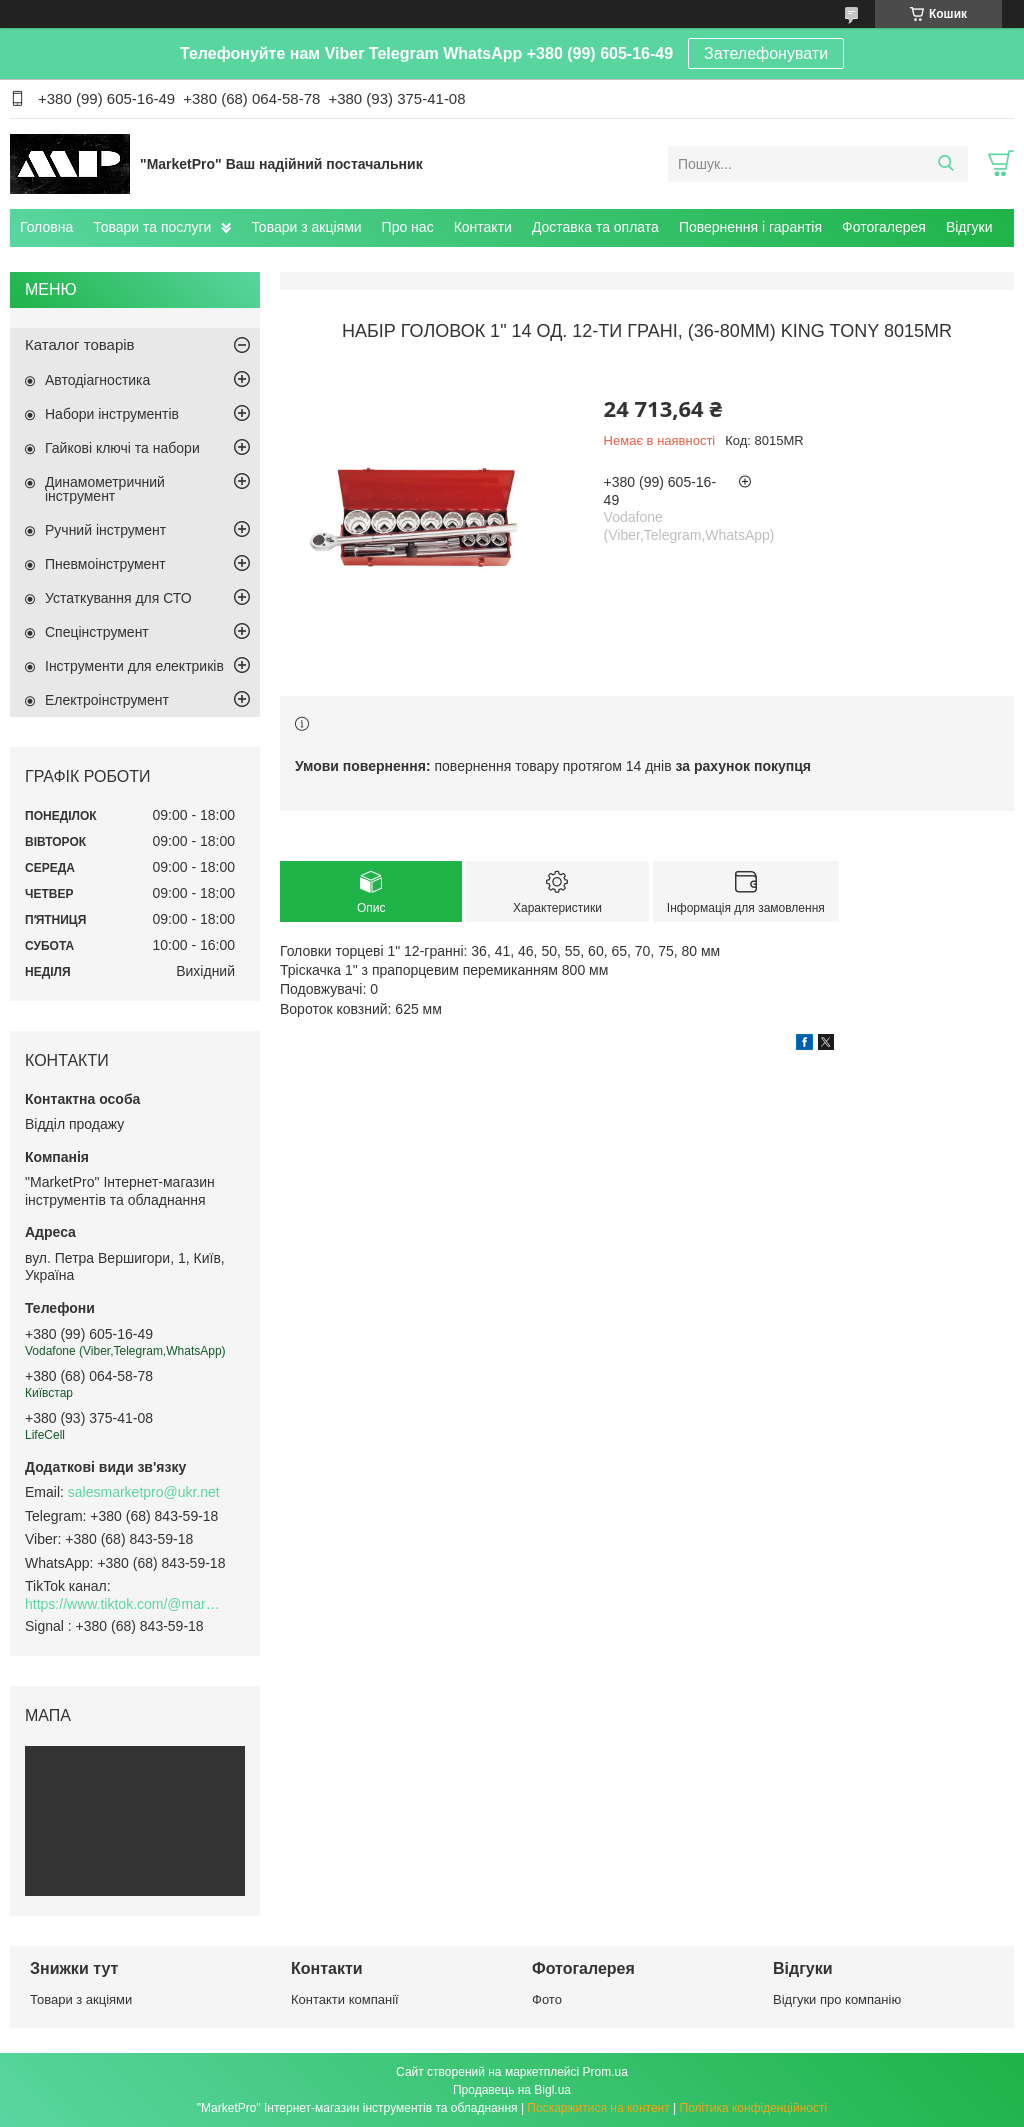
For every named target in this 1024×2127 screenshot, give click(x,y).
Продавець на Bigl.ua (512, 2090)
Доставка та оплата (595, 227)
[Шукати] (945, 164)
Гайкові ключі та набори (122, 448)
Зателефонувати (766, 53)
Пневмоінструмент (105, 564)
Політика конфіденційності (754, 2108)
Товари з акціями (306, 227)
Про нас (408, 227)
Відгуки (969, 227)
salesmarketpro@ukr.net (144, 1492)
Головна (46, 227)
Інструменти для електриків (134, 666)
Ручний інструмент (105, 530)
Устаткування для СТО (118, 598)
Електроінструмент (107, 700)
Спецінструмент (97, 632)
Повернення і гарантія (750, 227)
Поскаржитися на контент (598, 2108)
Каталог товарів (80, 344)
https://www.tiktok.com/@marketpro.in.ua (125, 1604)
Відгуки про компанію (837, 1999)
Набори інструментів (112, 414)
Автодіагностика (97, 380)
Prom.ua (605, 2072)
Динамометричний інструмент (105, 489)
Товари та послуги (152, 227)
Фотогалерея (884, 227)
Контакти (483, 227)
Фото (547, 1999)
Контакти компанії (345, 1999)
